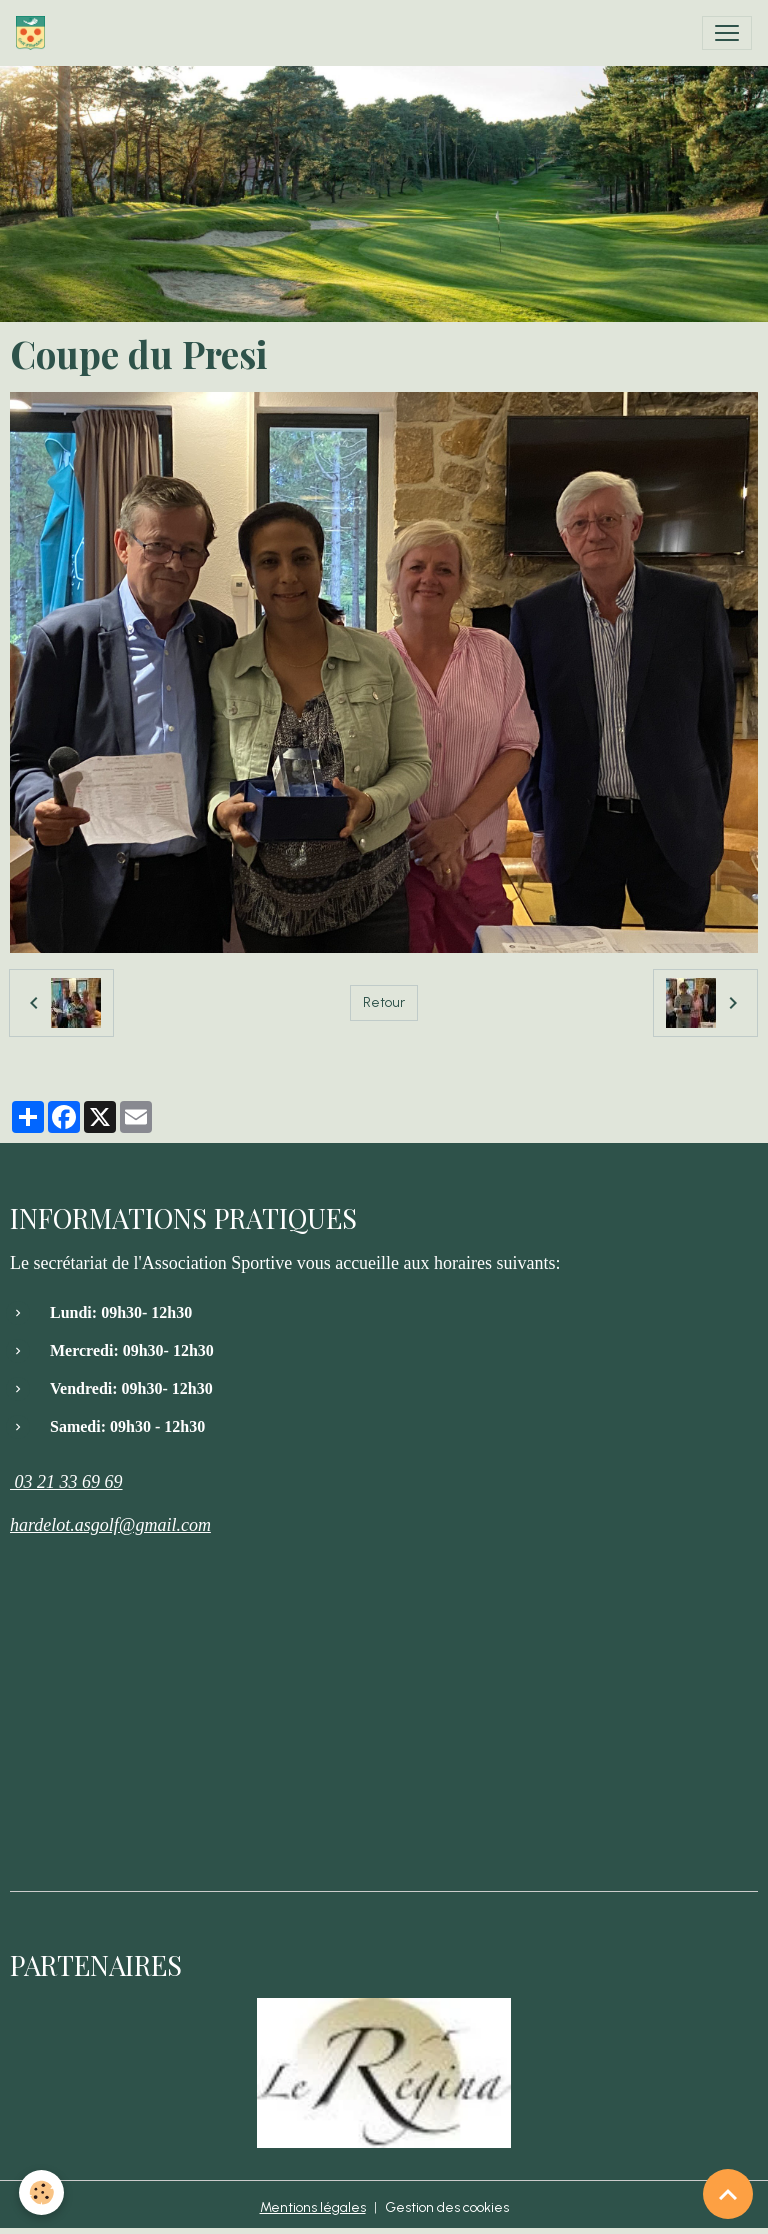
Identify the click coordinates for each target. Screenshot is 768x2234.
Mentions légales (313, 2207)
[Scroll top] (728, 2194)
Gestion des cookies (447, 2207)
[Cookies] (42, 2192)
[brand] (34, 33)
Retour (384, 1002)
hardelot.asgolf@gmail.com (110, 1525)
